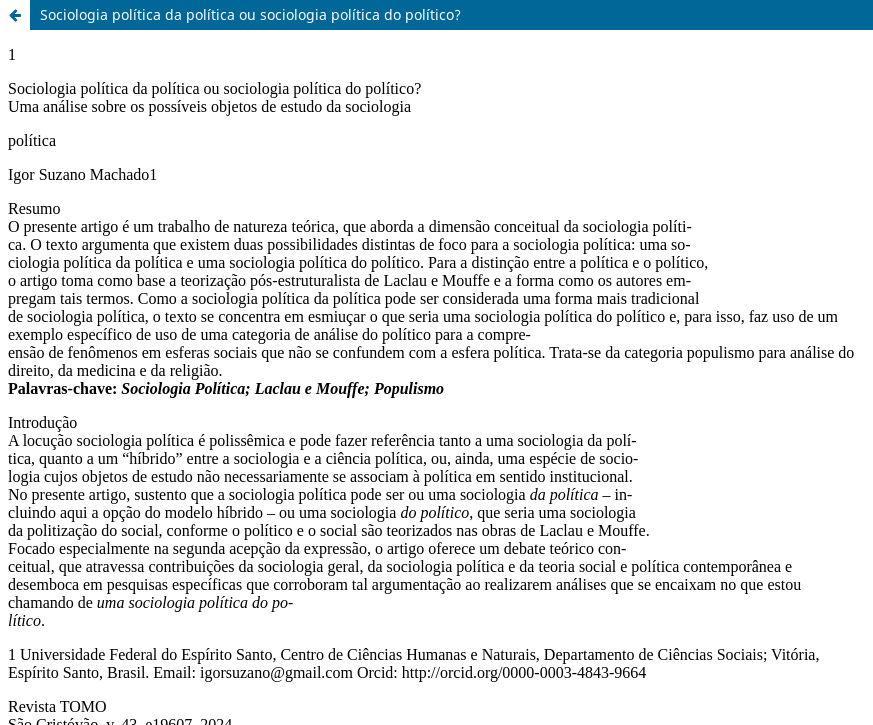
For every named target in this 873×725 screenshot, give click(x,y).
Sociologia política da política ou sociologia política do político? (250, 14)
